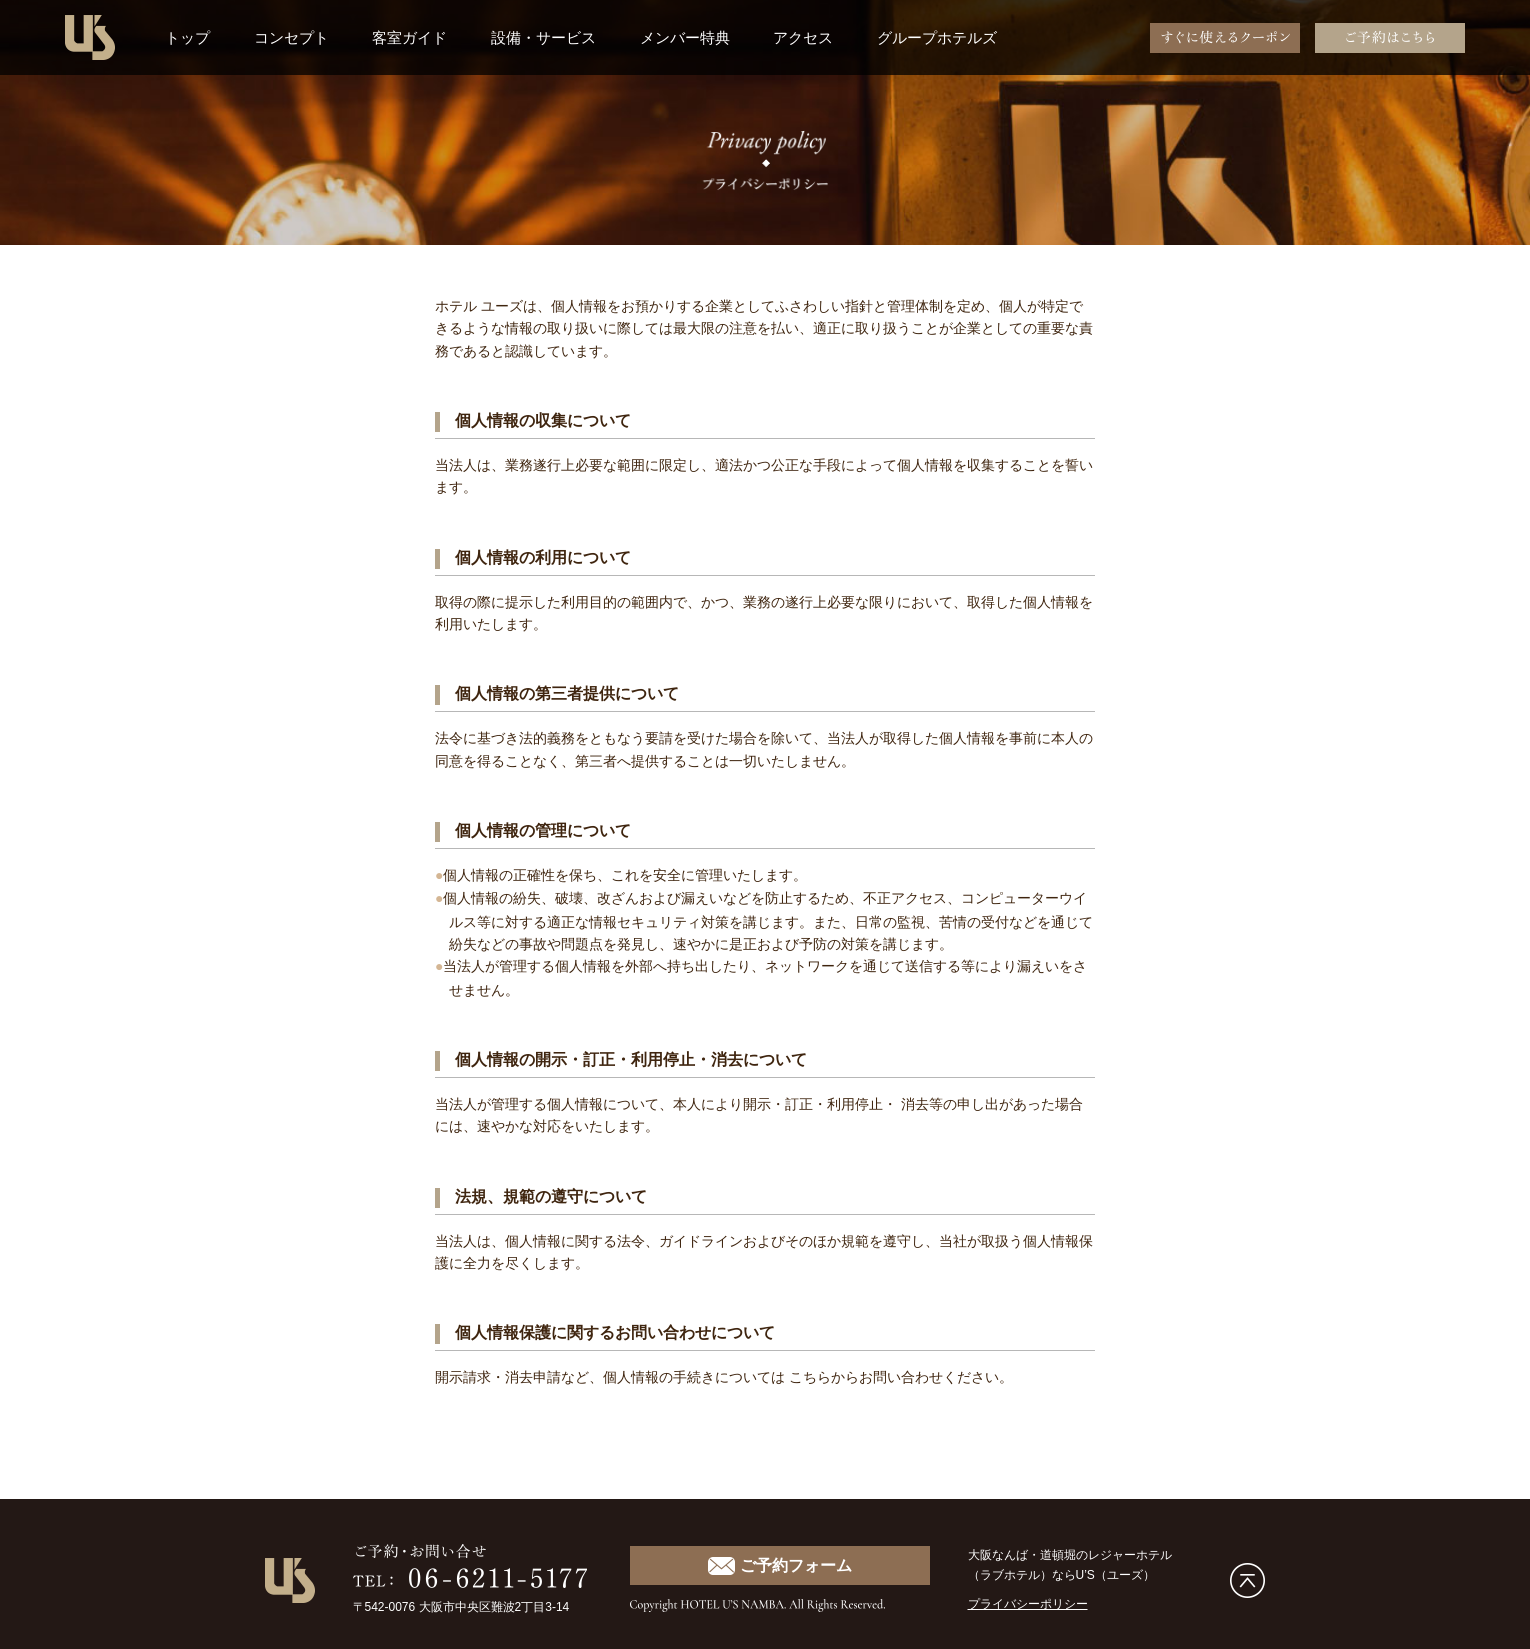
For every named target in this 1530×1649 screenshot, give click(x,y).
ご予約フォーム (779, 1563)
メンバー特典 (685, 37)
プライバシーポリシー (1028, 1601)
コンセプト (291, 37)
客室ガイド (409, 37)
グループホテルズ (937, 37)
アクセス (803, 37)
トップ (187, 37)
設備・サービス (543, 37)
